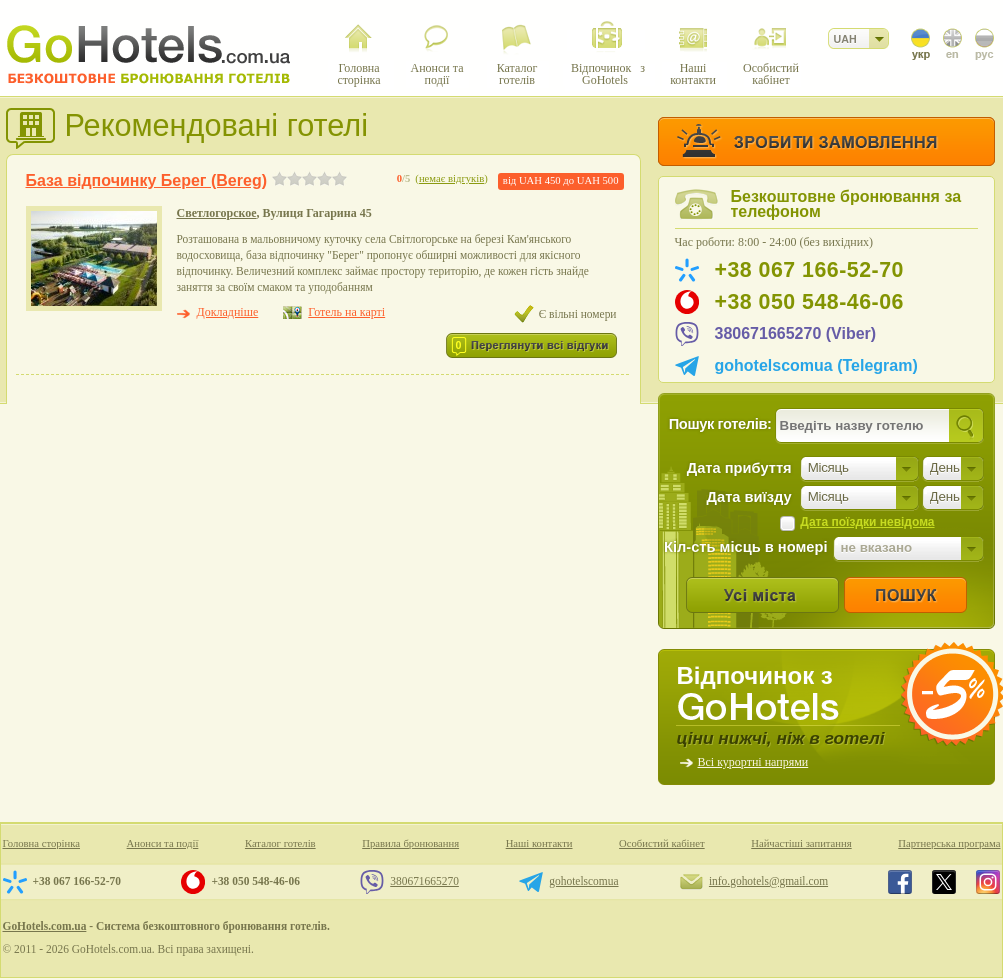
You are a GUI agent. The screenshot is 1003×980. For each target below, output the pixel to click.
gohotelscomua (583, 881)
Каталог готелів (280, 843)
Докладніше (228, 312)
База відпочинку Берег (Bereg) (146, 180)
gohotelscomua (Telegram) (816, 365)
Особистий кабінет (662, 843)
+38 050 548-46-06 (809, 302)
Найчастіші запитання (801, 843)
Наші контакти (539, 843)
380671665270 (424, 881)
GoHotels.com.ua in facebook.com (900, 882)
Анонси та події (163, 843)
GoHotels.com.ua (45, 926)
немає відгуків (451, 178)
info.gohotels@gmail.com (768, 881)
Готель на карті (346, 312)
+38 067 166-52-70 (809, 270)
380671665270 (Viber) (796, 333)
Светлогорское (217, 213)
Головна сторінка (42, 843)
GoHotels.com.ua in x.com (944, 882)
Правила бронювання (410, 843)
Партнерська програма (949, 843)
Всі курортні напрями (753, 762)
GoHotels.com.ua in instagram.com (988, 882)
